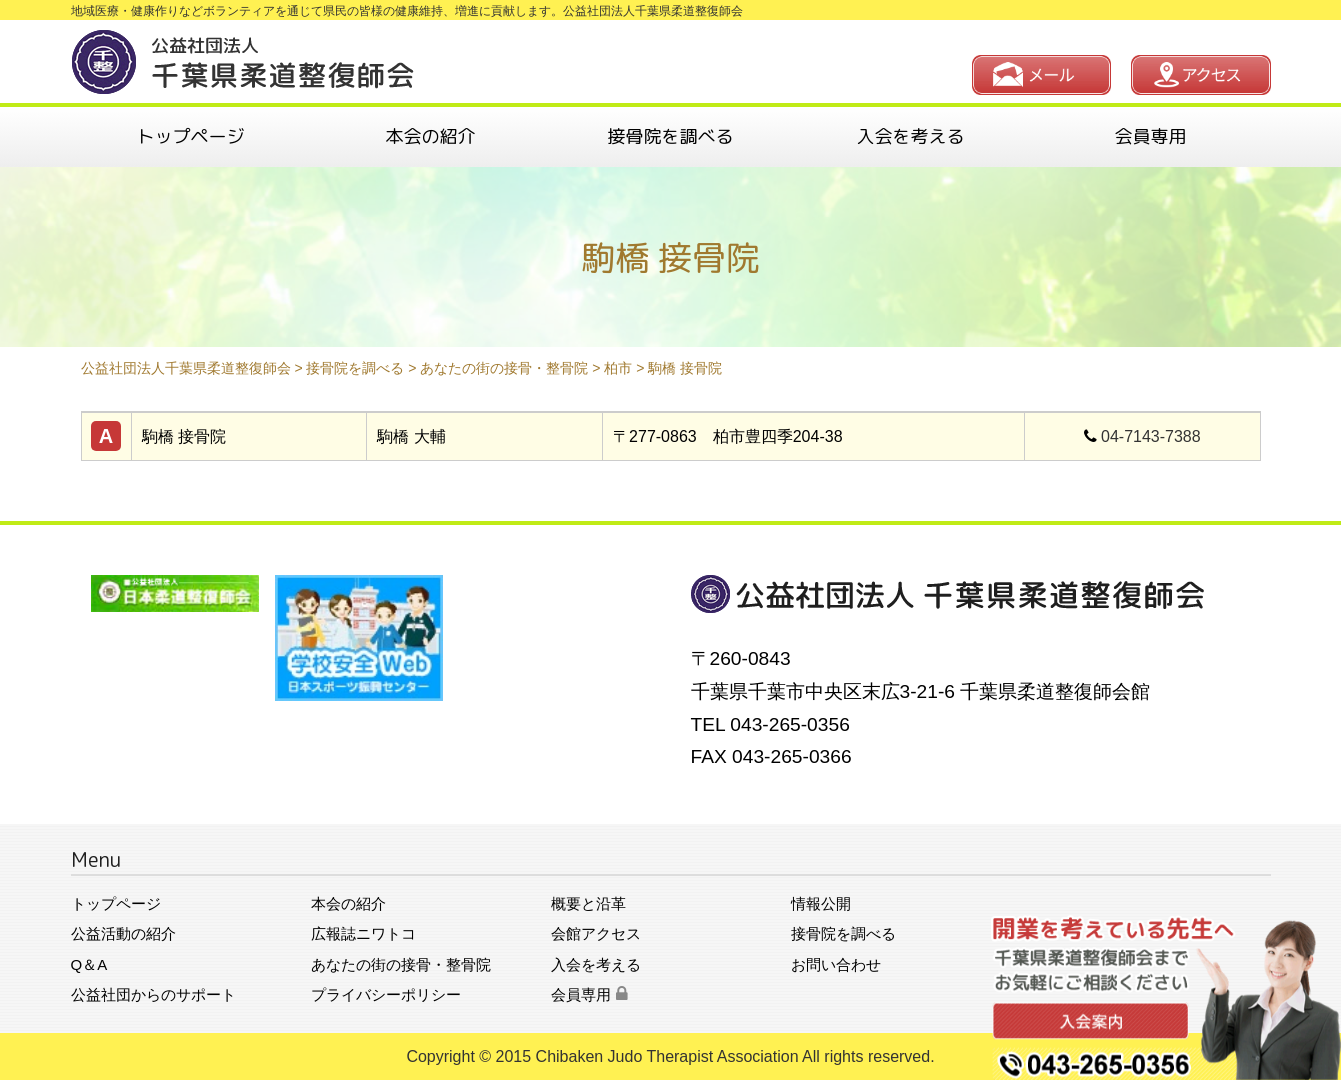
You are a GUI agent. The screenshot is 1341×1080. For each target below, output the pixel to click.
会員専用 (1151, 136)
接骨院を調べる (671, 136)
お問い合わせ (836, 964)
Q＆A (89, 964)
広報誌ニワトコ (363, 933)
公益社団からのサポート (153, 994)
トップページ (191, 136)
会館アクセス (596, 933)
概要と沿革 (588, 903)
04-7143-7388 (1151, 436)
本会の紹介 (431, 136)
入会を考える (911, 136)
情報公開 (821, 903)
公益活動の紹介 (123, 933)
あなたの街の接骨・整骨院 (401, 964)
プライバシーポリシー (386, 994)
